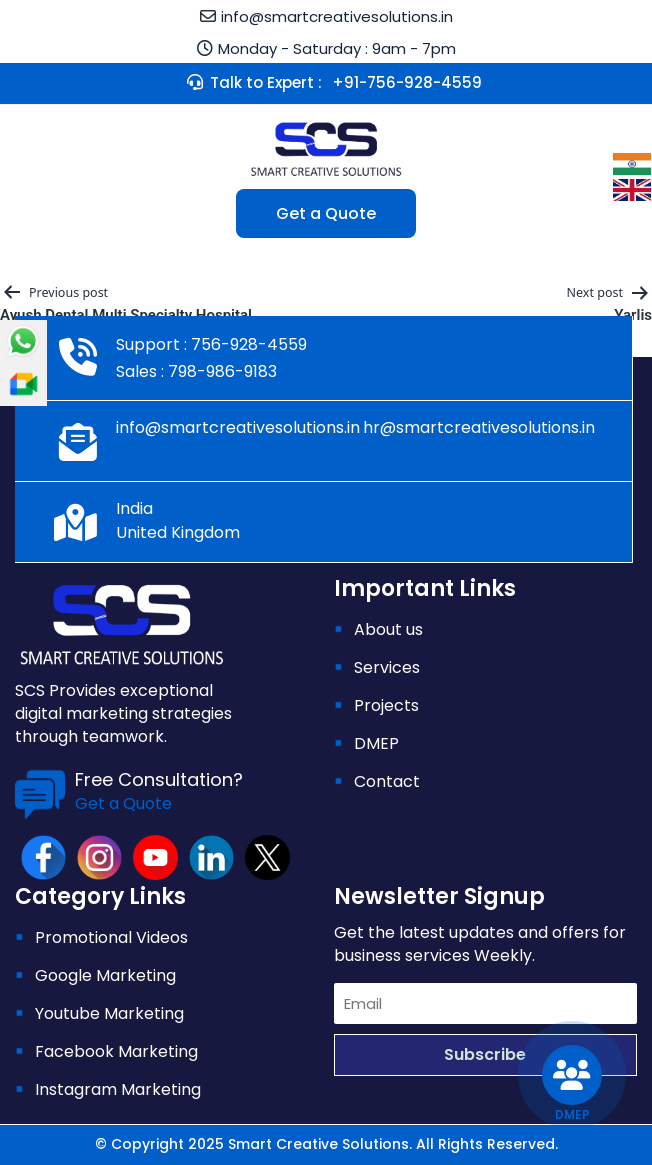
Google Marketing (105, 975)
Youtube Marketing (109, 1013)
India (134, 508)
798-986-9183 (220, 371)
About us (388, 629)
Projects (386, 705)
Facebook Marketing (116, 1051)
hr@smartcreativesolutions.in (479, 427)
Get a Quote (326, 213)
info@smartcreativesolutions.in (337, 16)
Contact (387, 781)
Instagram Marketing (118, 1089)
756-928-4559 (247, 344)
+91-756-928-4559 (407, 82)
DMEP (376, 743)
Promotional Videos (111, 937)
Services (387, 667)
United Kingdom (178, 532)
